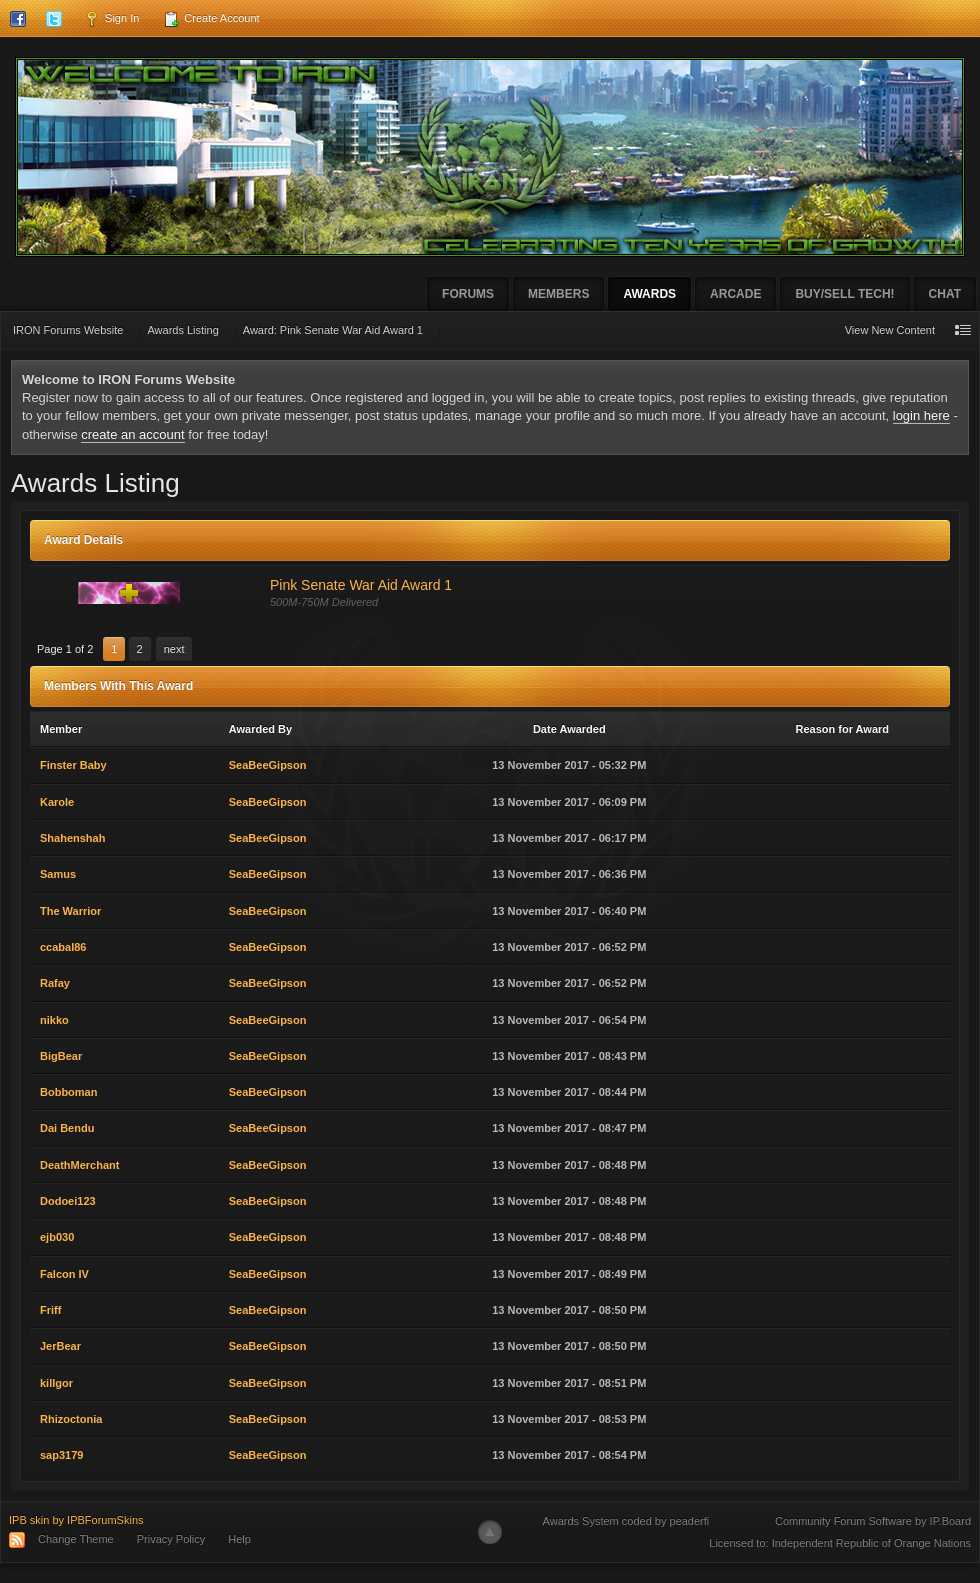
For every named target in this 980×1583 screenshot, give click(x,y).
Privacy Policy (171, 1539)
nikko (54, 1020)
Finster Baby (73, 765)
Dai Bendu (67, 1128)
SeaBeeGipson (268, 765)
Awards (649, 294)
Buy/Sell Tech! (844, 294)
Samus (58, 874)
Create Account (211, 19)
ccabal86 (63, 947)
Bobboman (68, 1092)
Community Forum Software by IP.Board (873, 1521)
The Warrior (70, 911)
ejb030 (57, 1237)
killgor (56, 1383)
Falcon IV (64, 1274)
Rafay (55, 983)
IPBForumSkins (105, 1520)
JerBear (60, 1346)
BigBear (61, 1056)
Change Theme (76, 1539)
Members (558, 294)
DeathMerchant (79, 1165)
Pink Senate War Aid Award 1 (361, 585)
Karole (57, 802)
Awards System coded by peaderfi (626, 1521)
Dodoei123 (68, 1201)
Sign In (111, 19)
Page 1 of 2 (65, 649)
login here (921, 415)
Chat (945, 294)
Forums (468, 294)
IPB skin (29, 1520)
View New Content (890, 330)
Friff (50, 1310)
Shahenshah (72, 838)
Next (174, 649)
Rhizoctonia (71, 1419)
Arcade (735, 294)
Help (239, 1539)
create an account (132, 434)
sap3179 (61, 1455)
